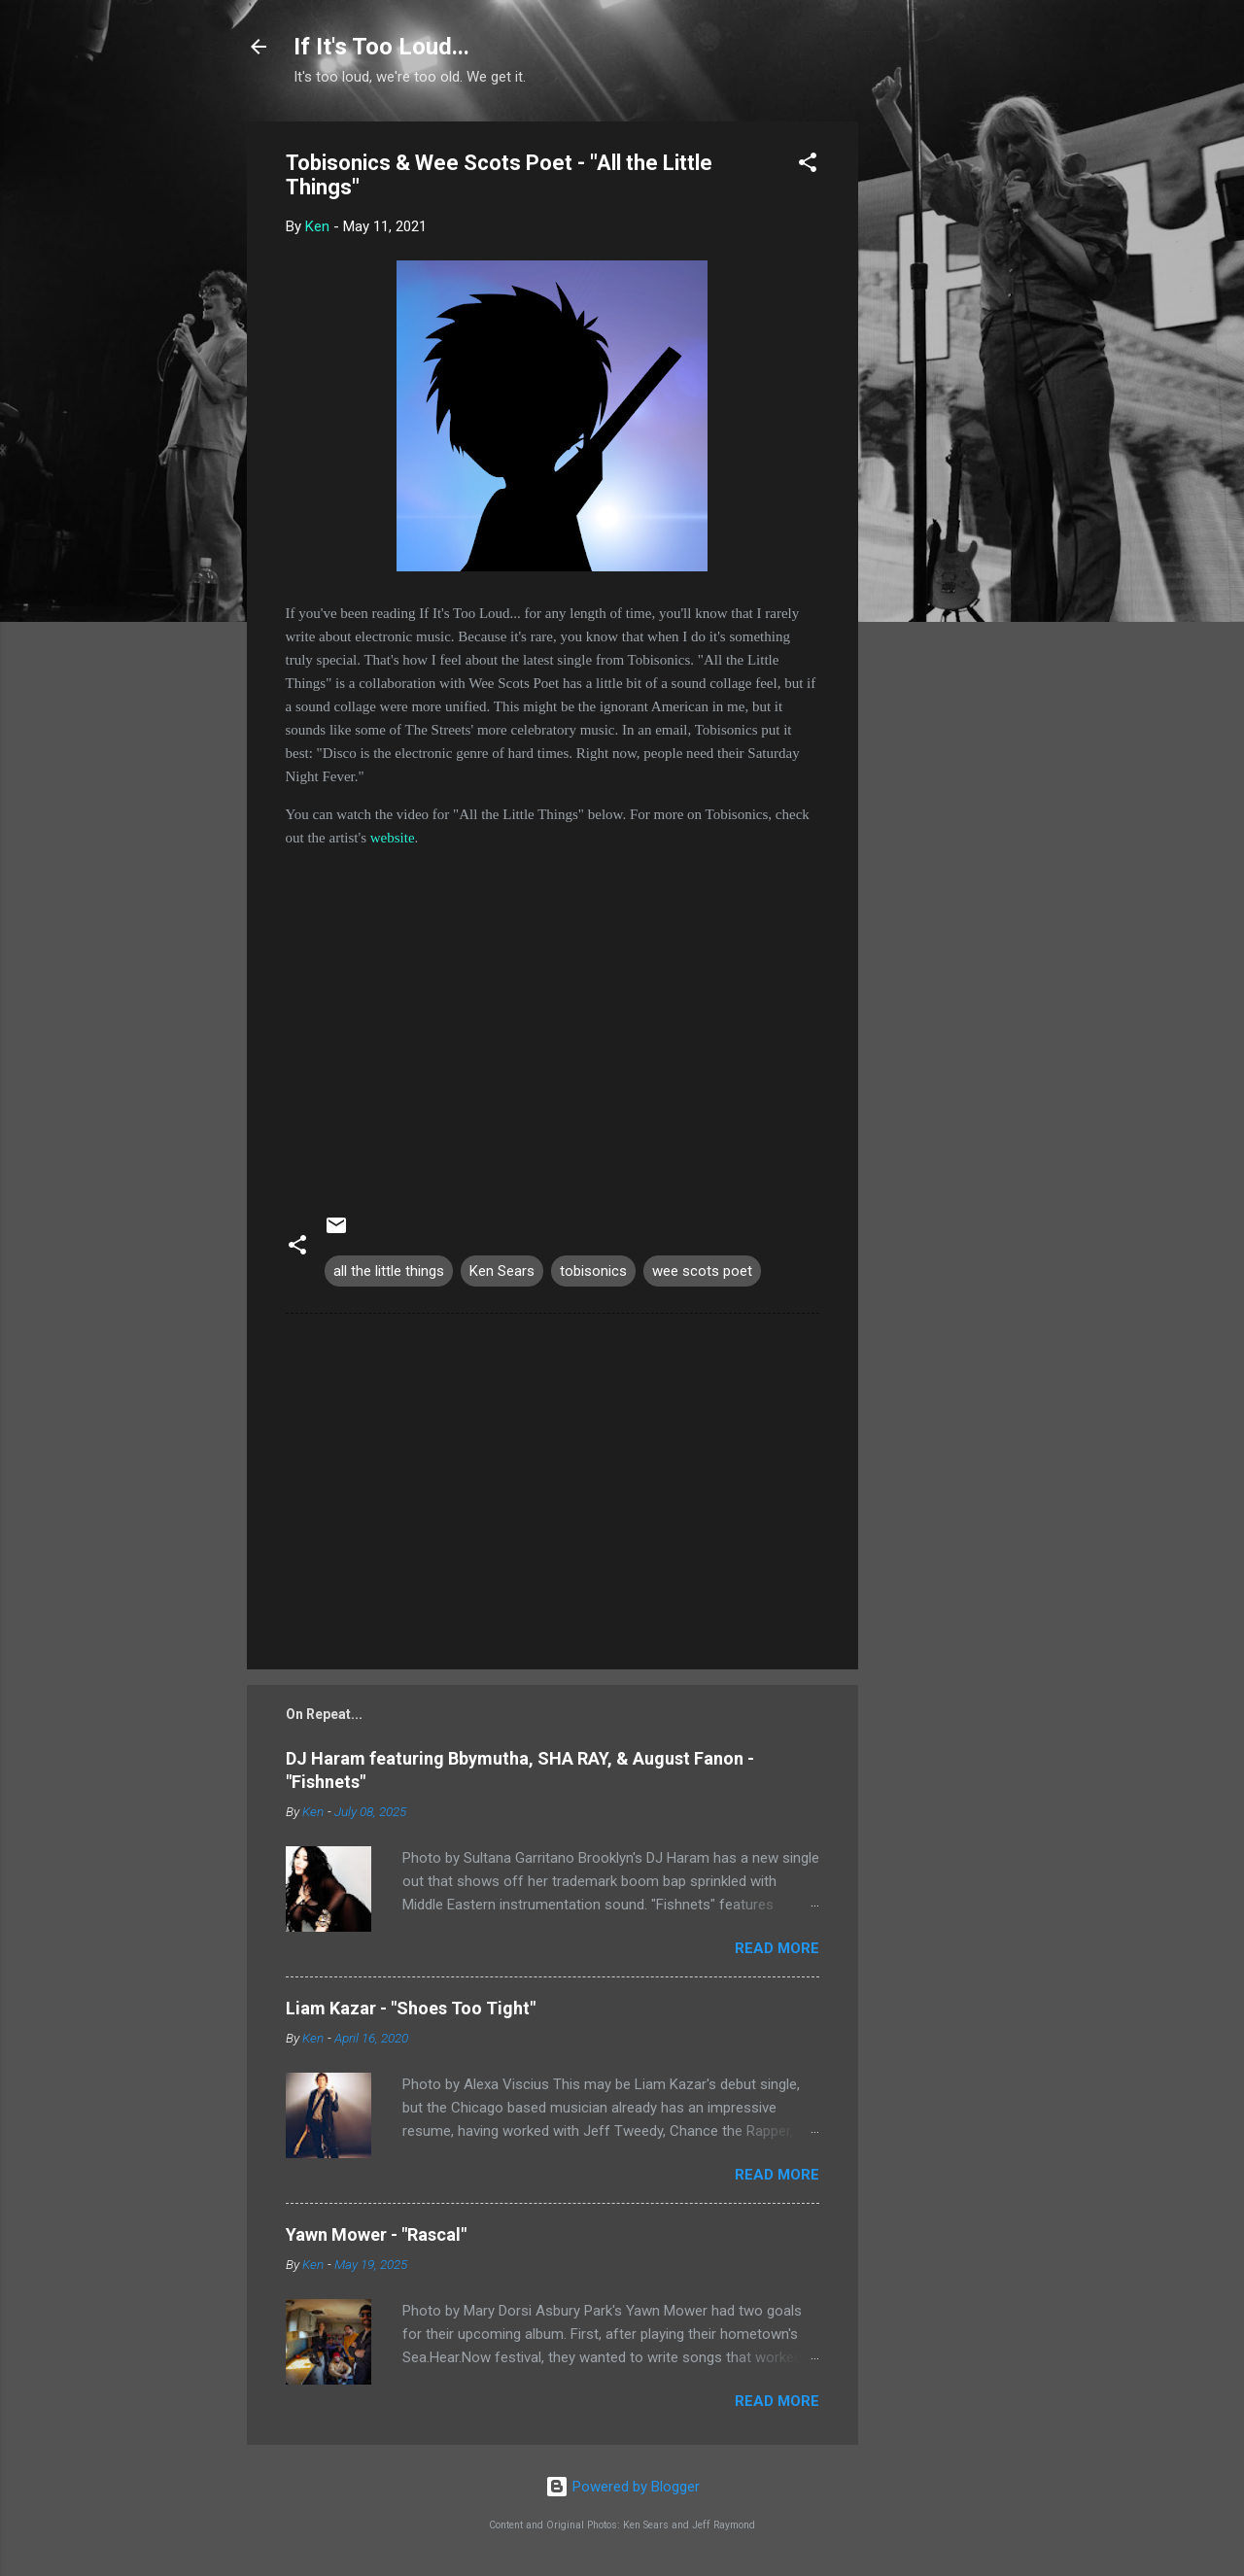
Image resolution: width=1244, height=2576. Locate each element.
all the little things (388, 1271)
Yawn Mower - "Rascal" (376, 2234)
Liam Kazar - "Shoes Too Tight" (411, 2008)
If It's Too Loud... (381, 46)
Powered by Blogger (622, 2486)
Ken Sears (502, 1271)
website (392, 837)
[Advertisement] (936, 412)
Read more (777, 1948)
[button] (807, 166)
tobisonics (593, 1271)
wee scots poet (702, 1271)
